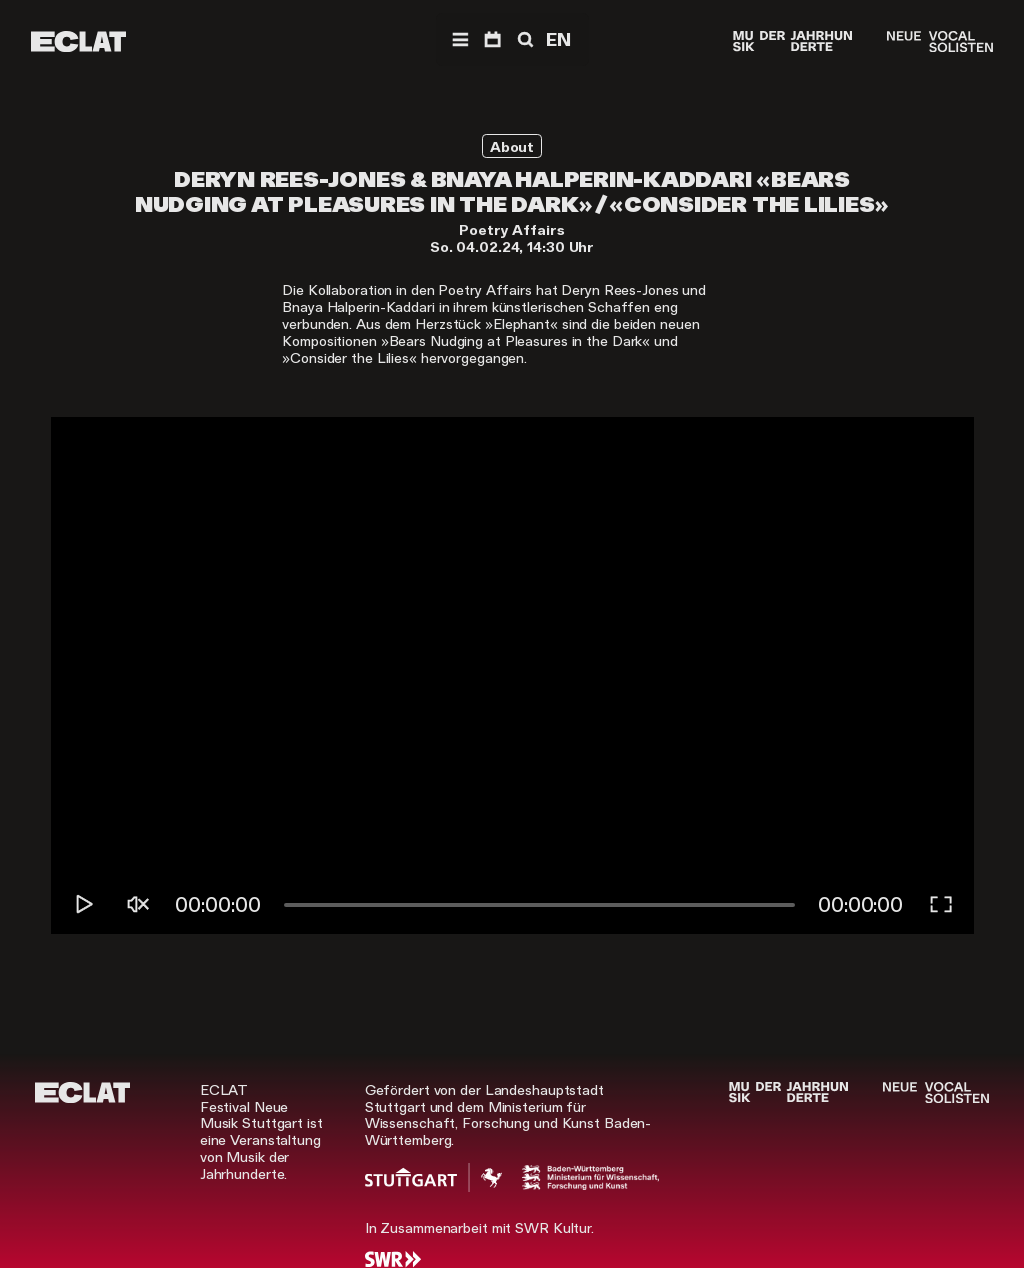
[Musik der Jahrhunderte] (792, 41)
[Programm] (493, 40)
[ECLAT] (78, 41)
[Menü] (460, 40)
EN (558, 39)
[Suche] (523, 40)
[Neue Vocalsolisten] (940, 41)
